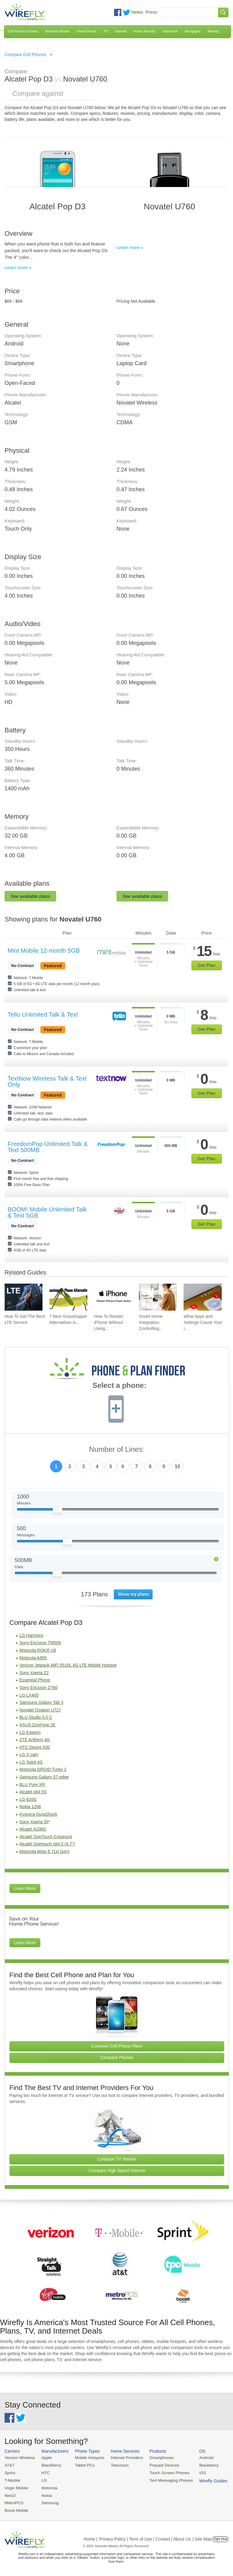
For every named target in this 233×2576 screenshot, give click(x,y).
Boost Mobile (16, 2509)
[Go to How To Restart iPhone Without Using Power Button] (113, 1297)
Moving (213, 31)
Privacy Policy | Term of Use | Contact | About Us (145, 2537)
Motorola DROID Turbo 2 (42, 1769)
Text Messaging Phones (167, 2480)
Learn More (25, 1888)
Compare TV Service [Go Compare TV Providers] (117, 2159)
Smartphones (157, 2457)
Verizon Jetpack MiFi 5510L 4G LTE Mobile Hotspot (67, 1665)
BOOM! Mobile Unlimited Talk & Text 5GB (47, 1212)
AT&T (9, 2465)
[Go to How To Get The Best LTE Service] (23, 1297)
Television (117, 2465)
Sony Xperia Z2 (34, 1672)
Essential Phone (34, 1680)
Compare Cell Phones (25, 54)
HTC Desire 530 (34, 1747)
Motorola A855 (33, 1657)
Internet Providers (124, 2457)
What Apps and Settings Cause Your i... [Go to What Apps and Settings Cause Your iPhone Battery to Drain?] (203, 1322)
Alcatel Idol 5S (33, 1791)
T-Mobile (12, 2480)
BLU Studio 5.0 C (35, 1717)
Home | (90, 2537)
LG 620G (28, 1799)
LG (43, 2480)
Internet (120, 31)
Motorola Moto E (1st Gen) (44, 1851)
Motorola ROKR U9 (37, 1650)
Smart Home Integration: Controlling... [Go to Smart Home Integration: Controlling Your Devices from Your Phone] (151, 1322)
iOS (197, 2472)
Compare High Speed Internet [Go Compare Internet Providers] (117, 2170)
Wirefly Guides (208, 2480)
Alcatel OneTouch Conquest (45, 1836)
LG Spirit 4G (31, 1762)
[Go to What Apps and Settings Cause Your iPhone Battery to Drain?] (202, 1297)
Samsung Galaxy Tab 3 (41, 1702)
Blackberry (203, 2465)
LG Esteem (30, 1732)
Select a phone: (119, 1386)
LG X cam (28, 1754)
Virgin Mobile (16, 2487)
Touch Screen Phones (165, 2472)
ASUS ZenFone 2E (37, 1724)
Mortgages (193, 31)
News (137, 12)
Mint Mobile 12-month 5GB (44, 951)
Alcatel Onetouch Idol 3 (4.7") (47, 1843)
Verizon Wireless (19, 2457)
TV (105, 31)
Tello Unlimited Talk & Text (43, 1014)
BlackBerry (49, 2465)
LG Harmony (31, 1635)
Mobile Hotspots (88, 2457)
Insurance (170, 31)
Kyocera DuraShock (38, 1814)
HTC (44, 2472)
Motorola (48, 2487)
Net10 (10, 2494)
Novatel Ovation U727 (40, 1710)
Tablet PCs (83, 2465)
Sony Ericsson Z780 (38, 1687)
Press (151, 12)
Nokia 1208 (30, 1806)
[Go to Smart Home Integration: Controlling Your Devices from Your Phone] (158, 1297)
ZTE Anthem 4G (34, 1739)
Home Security (144, 31)
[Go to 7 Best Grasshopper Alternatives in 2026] (68, 1297)
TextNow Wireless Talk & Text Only (47, 1081)
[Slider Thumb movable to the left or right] (57, 1511)
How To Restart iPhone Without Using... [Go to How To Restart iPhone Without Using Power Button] (108, 1322)
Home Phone (86, 31)
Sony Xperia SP (34, 1821)
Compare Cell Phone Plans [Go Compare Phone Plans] (117, 2046)
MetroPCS (14, 2501)
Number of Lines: (117, 1449)
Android (201, 2457)
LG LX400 (29, 1695)
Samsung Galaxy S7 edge (44, 1777)
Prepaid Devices (160, 2465)
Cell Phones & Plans (23, 31)
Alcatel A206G (32, 1829)
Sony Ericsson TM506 (40, 1642)
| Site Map (202, 2537)
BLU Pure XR (32, 1784)
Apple (45, 2457)
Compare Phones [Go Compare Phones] (116, 2057)
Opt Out (220, 2537)
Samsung (48, 2501)
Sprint (10, 2472)
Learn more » (18, 267)
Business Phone (57, 31)
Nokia (45, 2494)
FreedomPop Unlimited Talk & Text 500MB (48, 1147)
